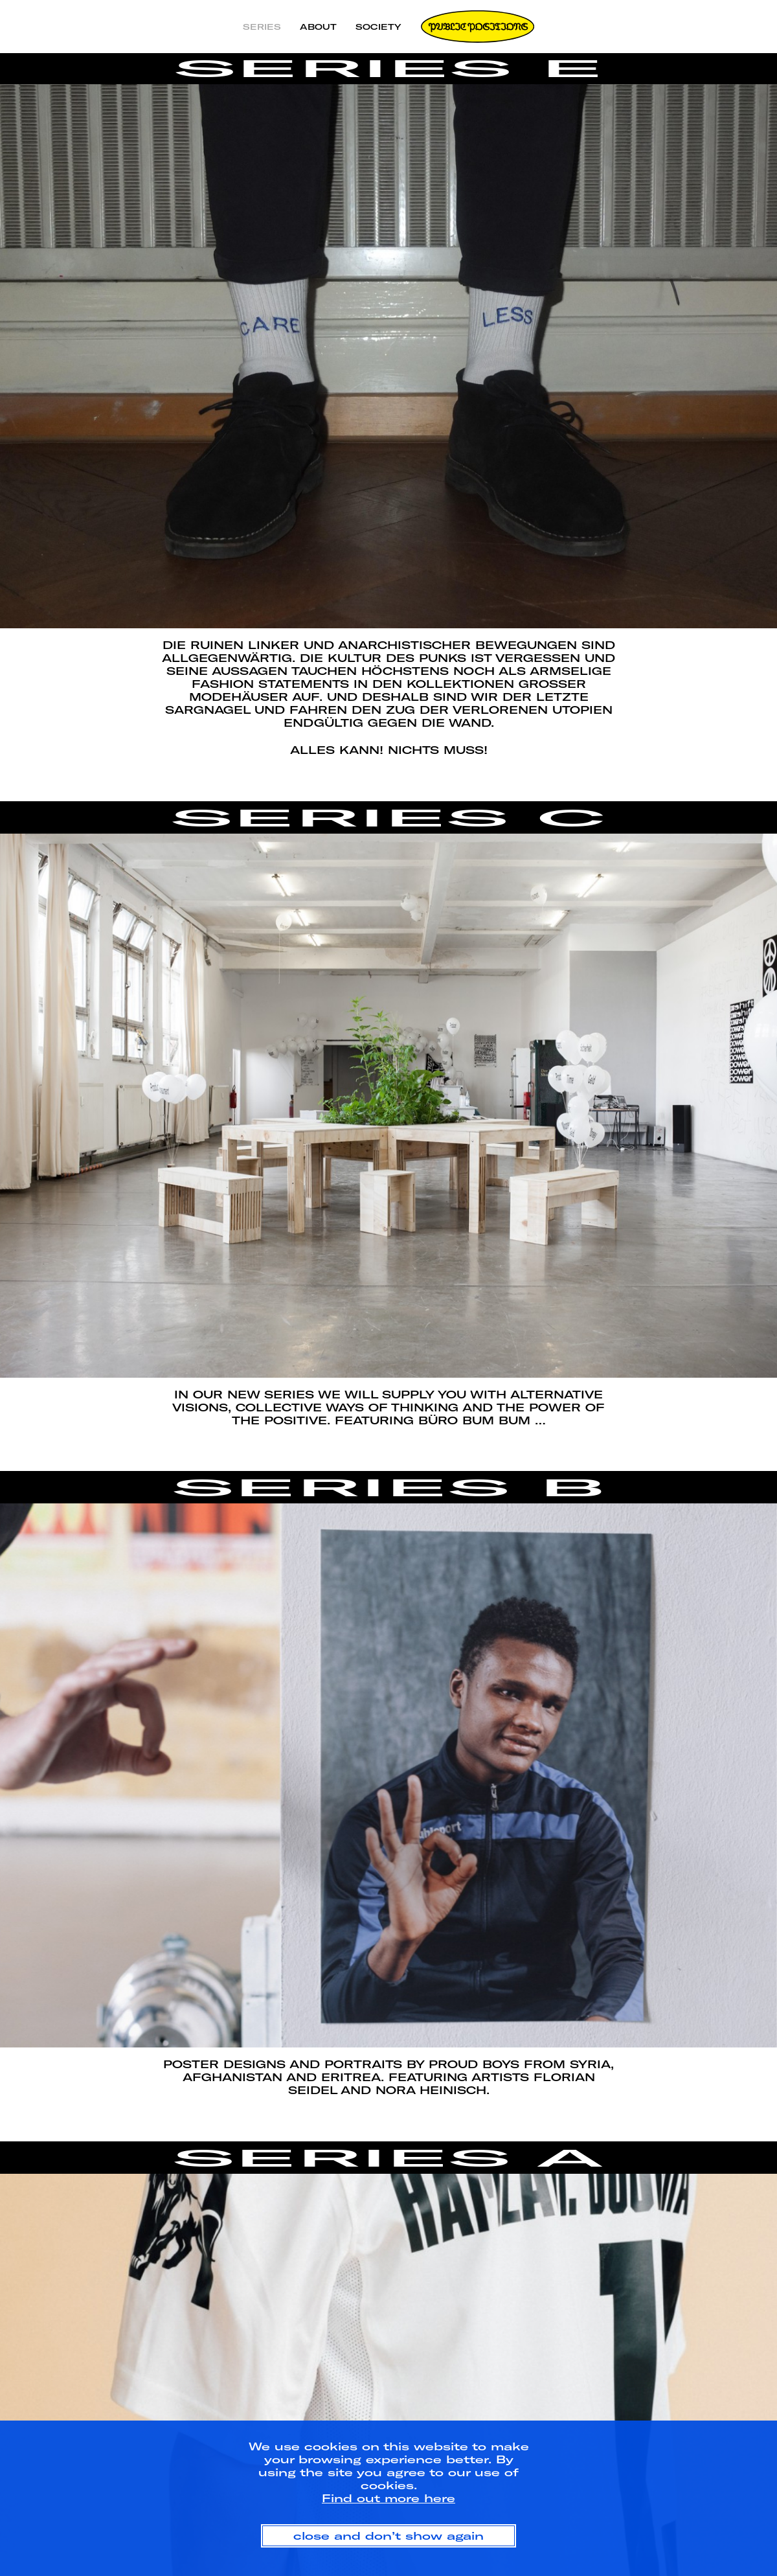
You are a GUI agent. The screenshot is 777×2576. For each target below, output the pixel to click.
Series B (388, 1487)
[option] (388, 356)
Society (378, 26)
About (318, 26)
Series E (388, 68)
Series (262, 26)
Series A (388, 2157)
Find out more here (388, 2498)
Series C (388, 817)
